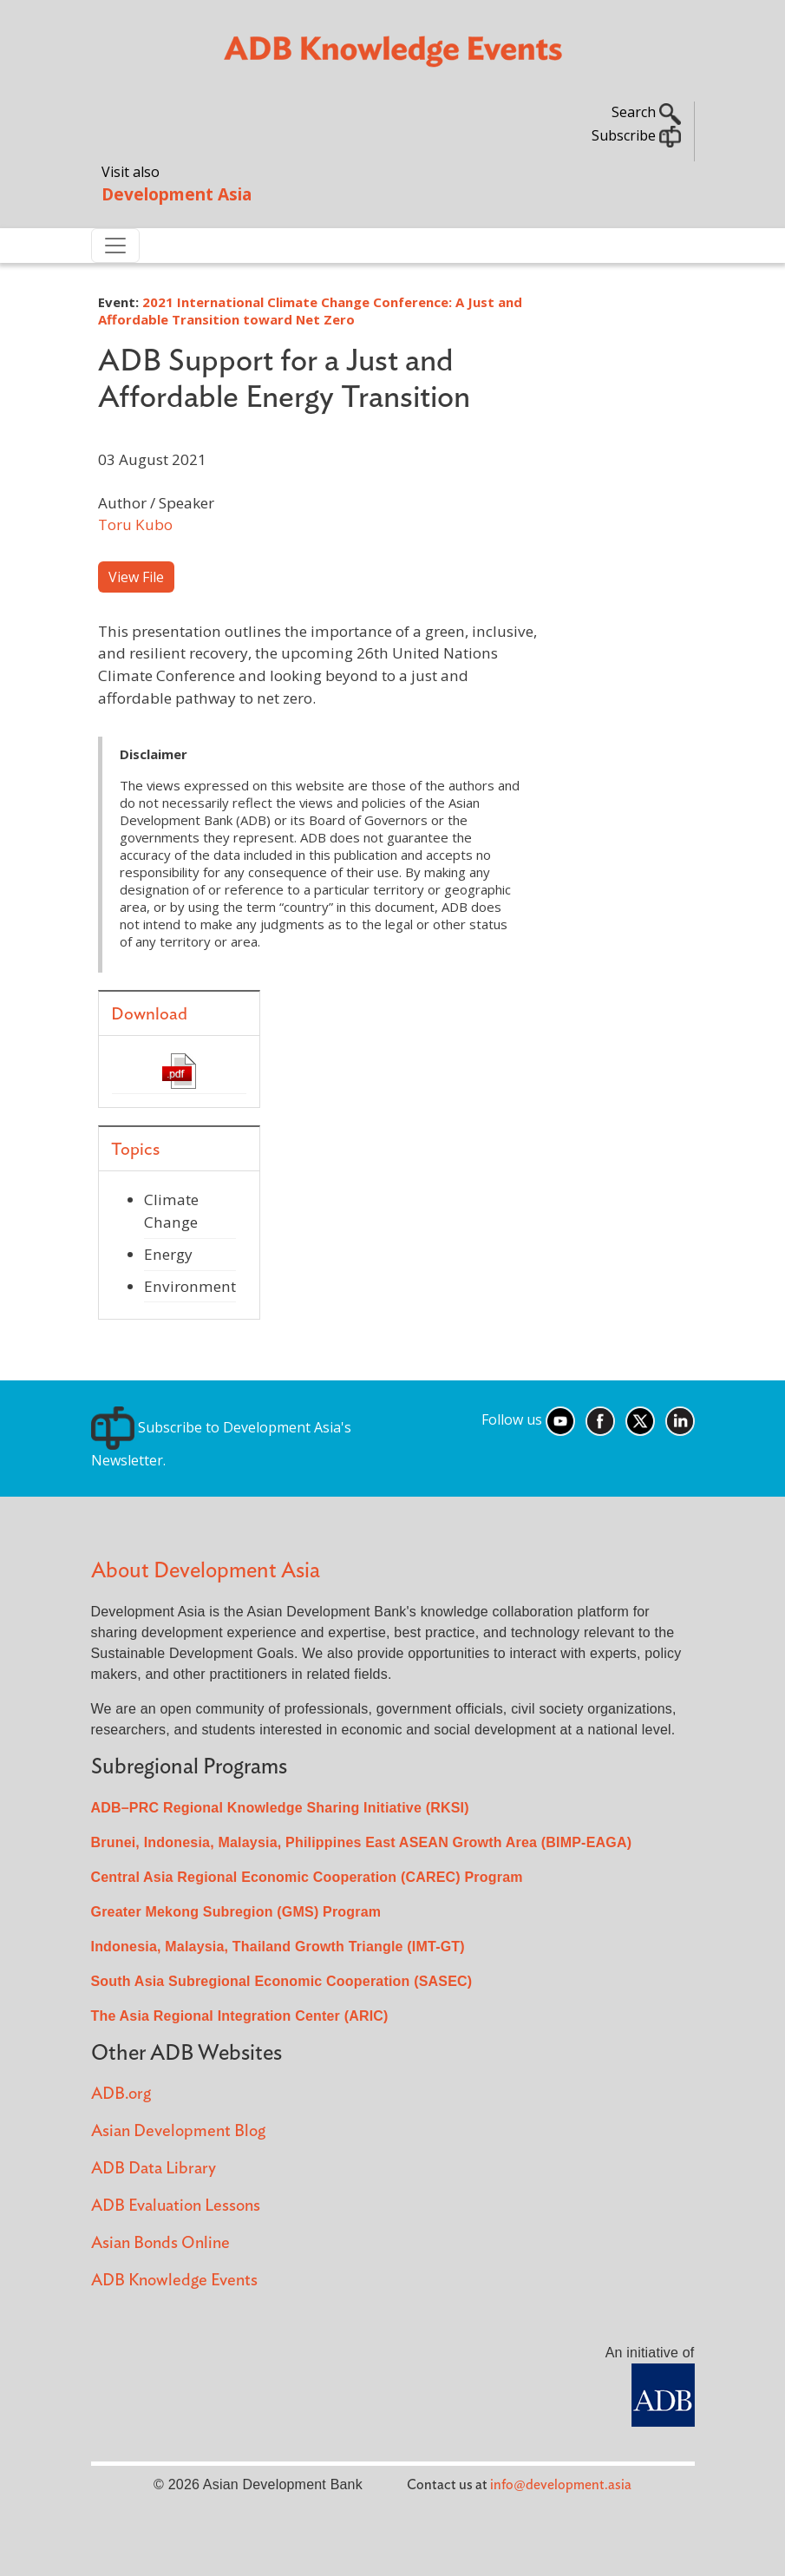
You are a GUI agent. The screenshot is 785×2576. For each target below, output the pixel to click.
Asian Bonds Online (160, 2243)
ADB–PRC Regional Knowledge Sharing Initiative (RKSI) (280, 1807)
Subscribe (636, 135)
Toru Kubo (135, 524)
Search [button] (646, 111)
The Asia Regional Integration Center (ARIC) (240, 2016)
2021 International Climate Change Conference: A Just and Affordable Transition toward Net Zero (310, 310)
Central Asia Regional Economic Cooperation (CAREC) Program (307, 1877)
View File (136, 577)
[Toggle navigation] (115, 245)
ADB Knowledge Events (174, 2280)
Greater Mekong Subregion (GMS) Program (236, 1911)
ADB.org (121, 2094)
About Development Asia (205, 1571)
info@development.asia (560, 2485)
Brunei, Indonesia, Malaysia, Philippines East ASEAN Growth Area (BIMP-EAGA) (361, 1842)
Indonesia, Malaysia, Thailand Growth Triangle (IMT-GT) (278, 1946)
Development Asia (176, 194)
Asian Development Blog (178, 2131)
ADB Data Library (153, 2168)
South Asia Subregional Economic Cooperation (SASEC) (282, 1981)
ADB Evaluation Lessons (175, 2206)
